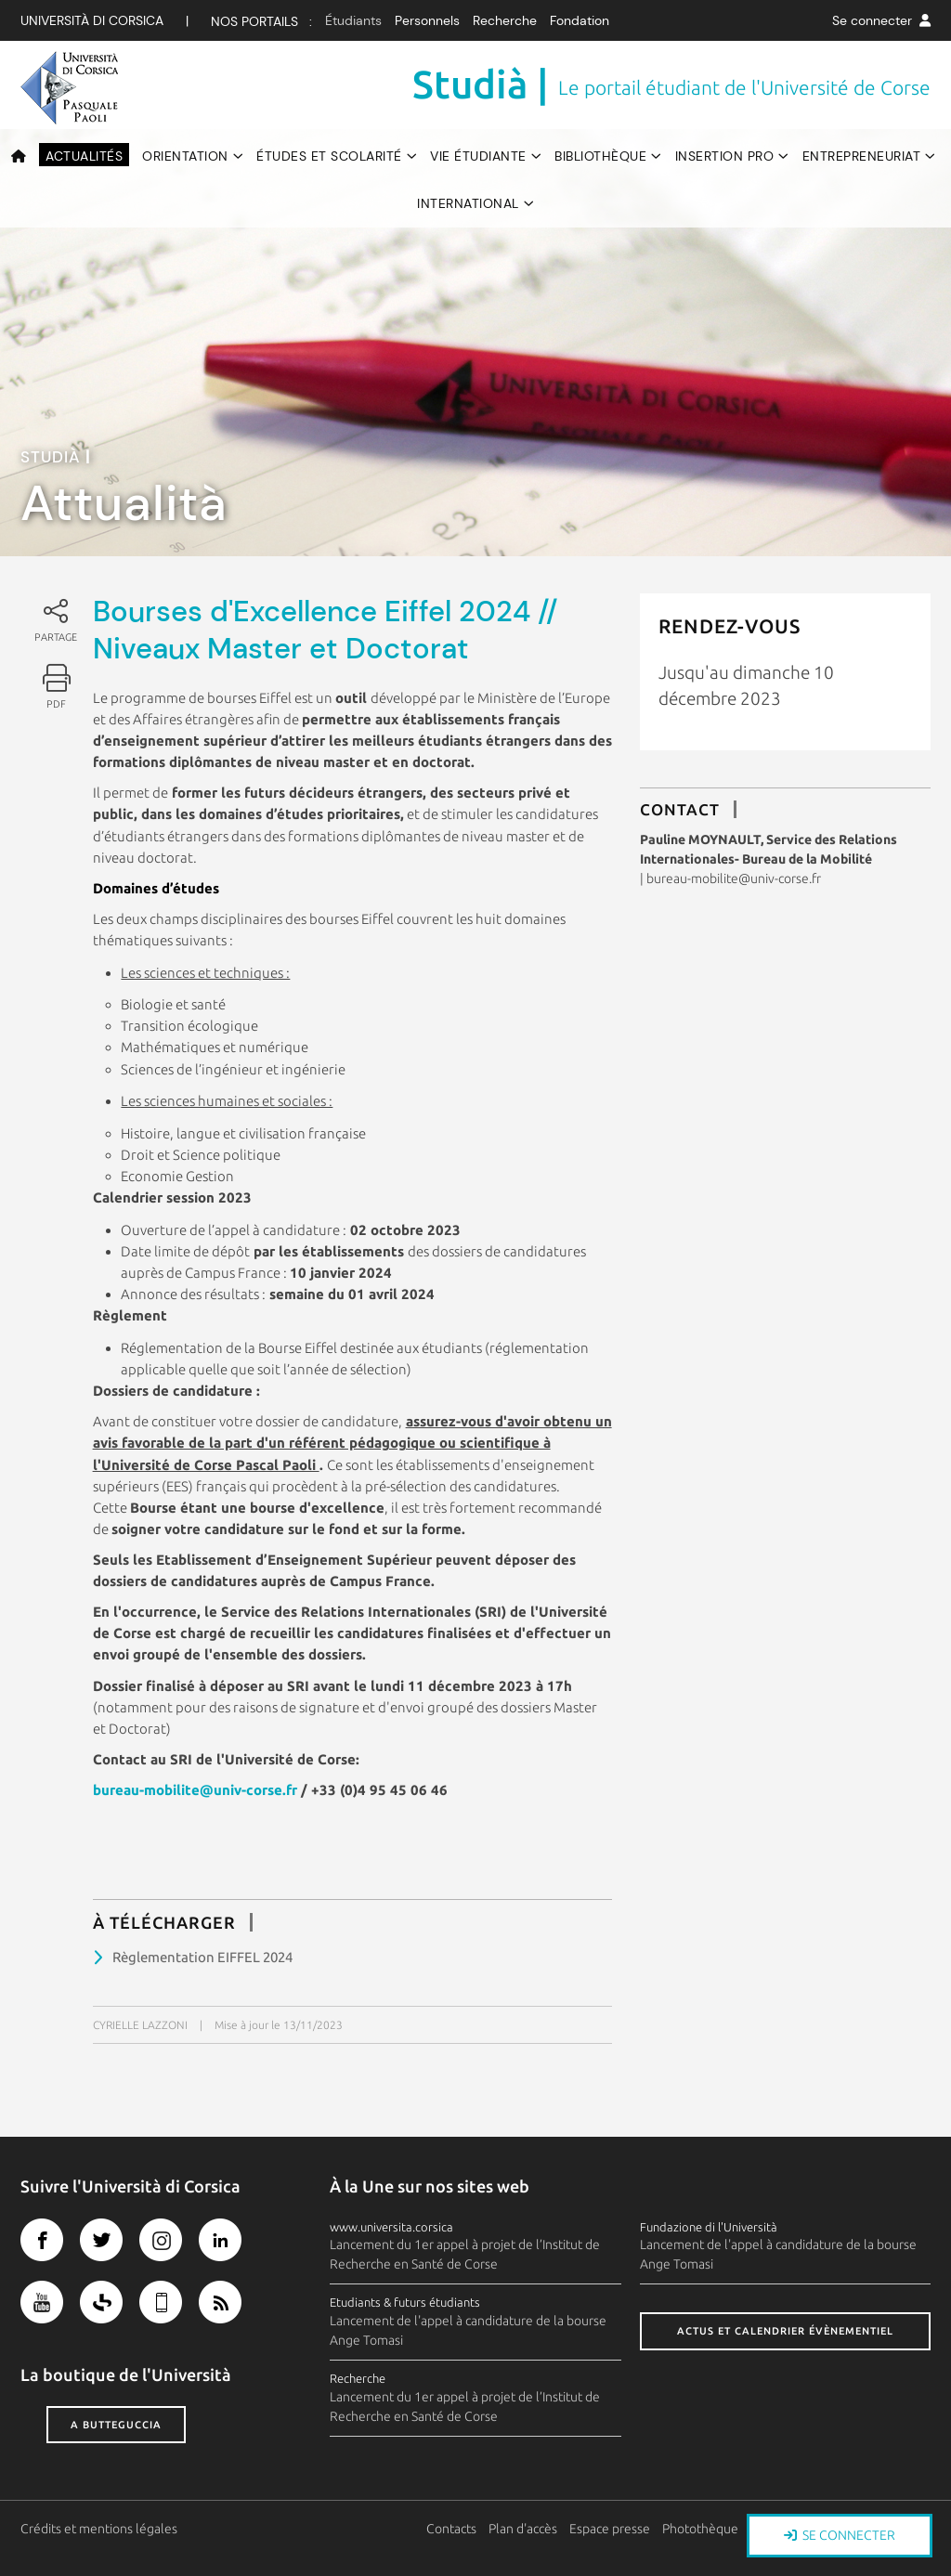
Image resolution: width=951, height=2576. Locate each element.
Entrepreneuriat (861, 156)
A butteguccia (116, 2424)
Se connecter (881, 20)
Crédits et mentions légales (98, 2528)
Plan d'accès (523, 2528)
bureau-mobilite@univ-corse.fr (195, 1790)
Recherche (505, 20)
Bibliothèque (600, 156)
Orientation (185, 156)
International (468, 203)
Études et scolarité (329, 156)
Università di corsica (91, 20)
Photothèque (701, 2528)
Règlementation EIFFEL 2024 (202, 1957)
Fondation (579, 20)
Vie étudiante (478, 156)
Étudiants (353, 20)
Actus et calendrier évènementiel (785, 2330)
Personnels (427, 20)
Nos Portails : (261, 21)
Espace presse (610, 2528)
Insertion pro (725, 156)
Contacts (452, 2528)
